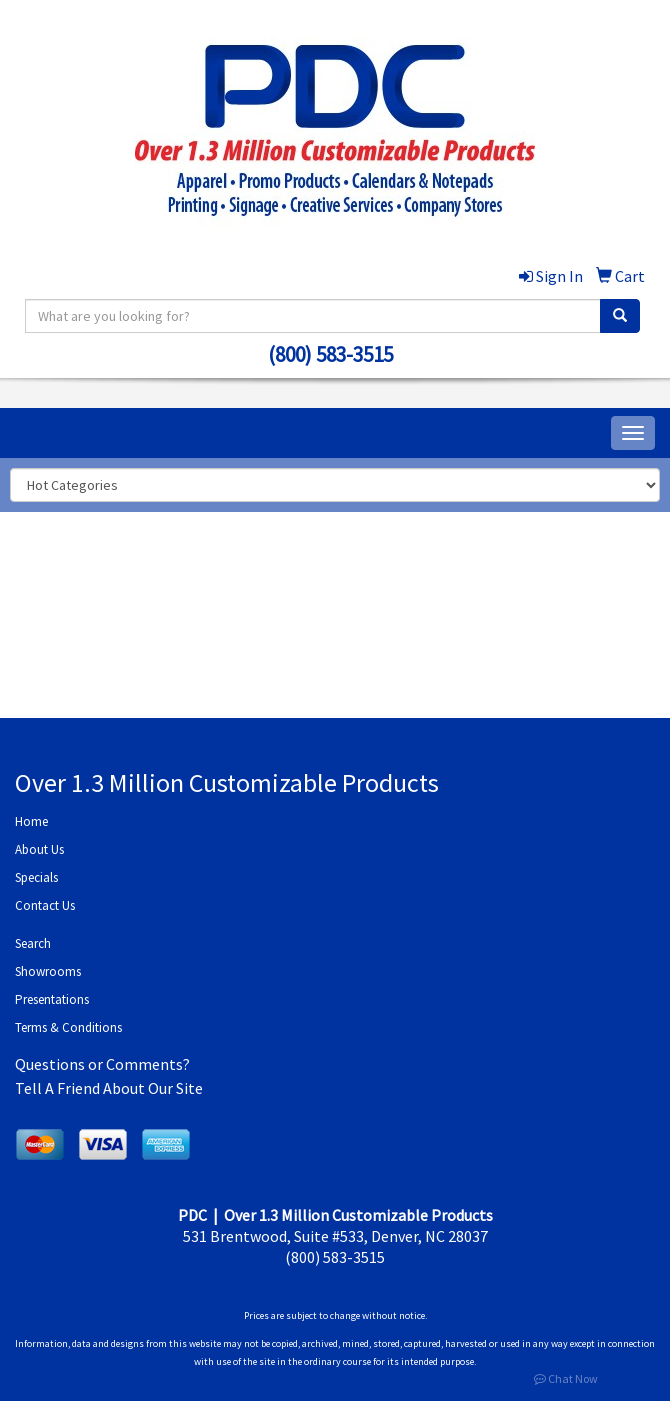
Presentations (52, 999)
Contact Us (45, 905)
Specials (36, 877)
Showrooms (48, 971)
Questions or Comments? (102, 1064)
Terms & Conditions (68, 1027)
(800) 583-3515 (330, 354)
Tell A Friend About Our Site (109, 1088)
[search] (620, 316)
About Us (39, 849)
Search (33, 943)
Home (31, 821)
